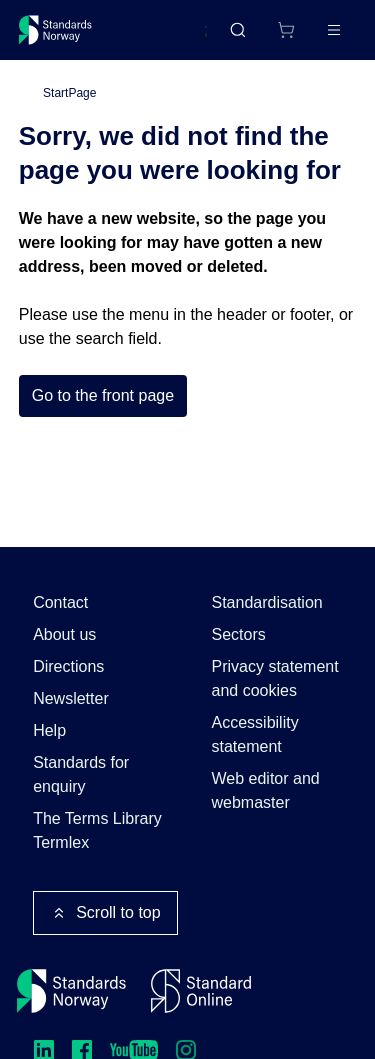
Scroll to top (105, 913)
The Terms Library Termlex (97, 830)
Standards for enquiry (81, 774)
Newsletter (71, 698)
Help (49, 730)
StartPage (69, 93)
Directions (68, 666)
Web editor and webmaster (266, 790)
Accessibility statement (255, 734)
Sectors (239, 634)
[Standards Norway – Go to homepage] (55, 30)
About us (64, 634)
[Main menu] (334, 30)
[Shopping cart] (286, 30)
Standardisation (267, 602)
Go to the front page (103, 395)
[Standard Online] (201, 991)
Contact (60, 602)
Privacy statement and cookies (275, 678)
